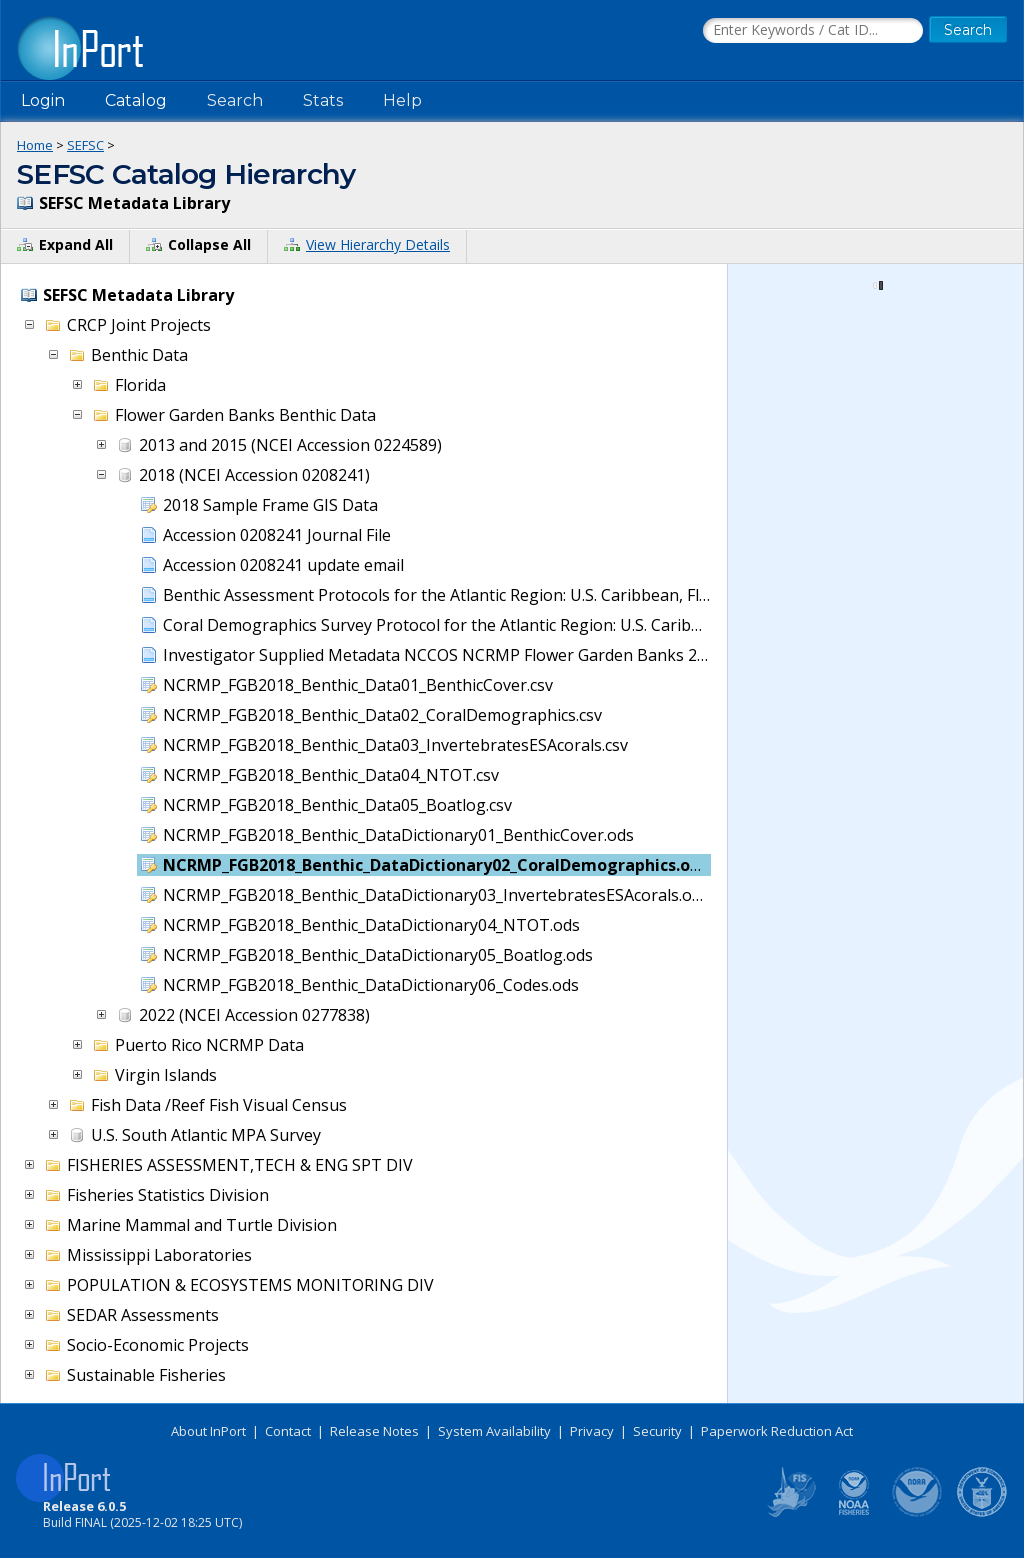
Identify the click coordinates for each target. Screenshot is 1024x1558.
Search (235, 100)
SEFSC (85, 145)
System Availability (494, 1431)
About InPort (208, 1431)
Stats (323, 100)
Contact (288, 1431)
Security (657, 1431)
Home (35, 145)
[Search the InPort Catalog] (813, 31)
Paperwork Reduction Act (777, 1431)
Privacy (592, 1431)
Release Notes (374, 1431)
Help (402, 100)
